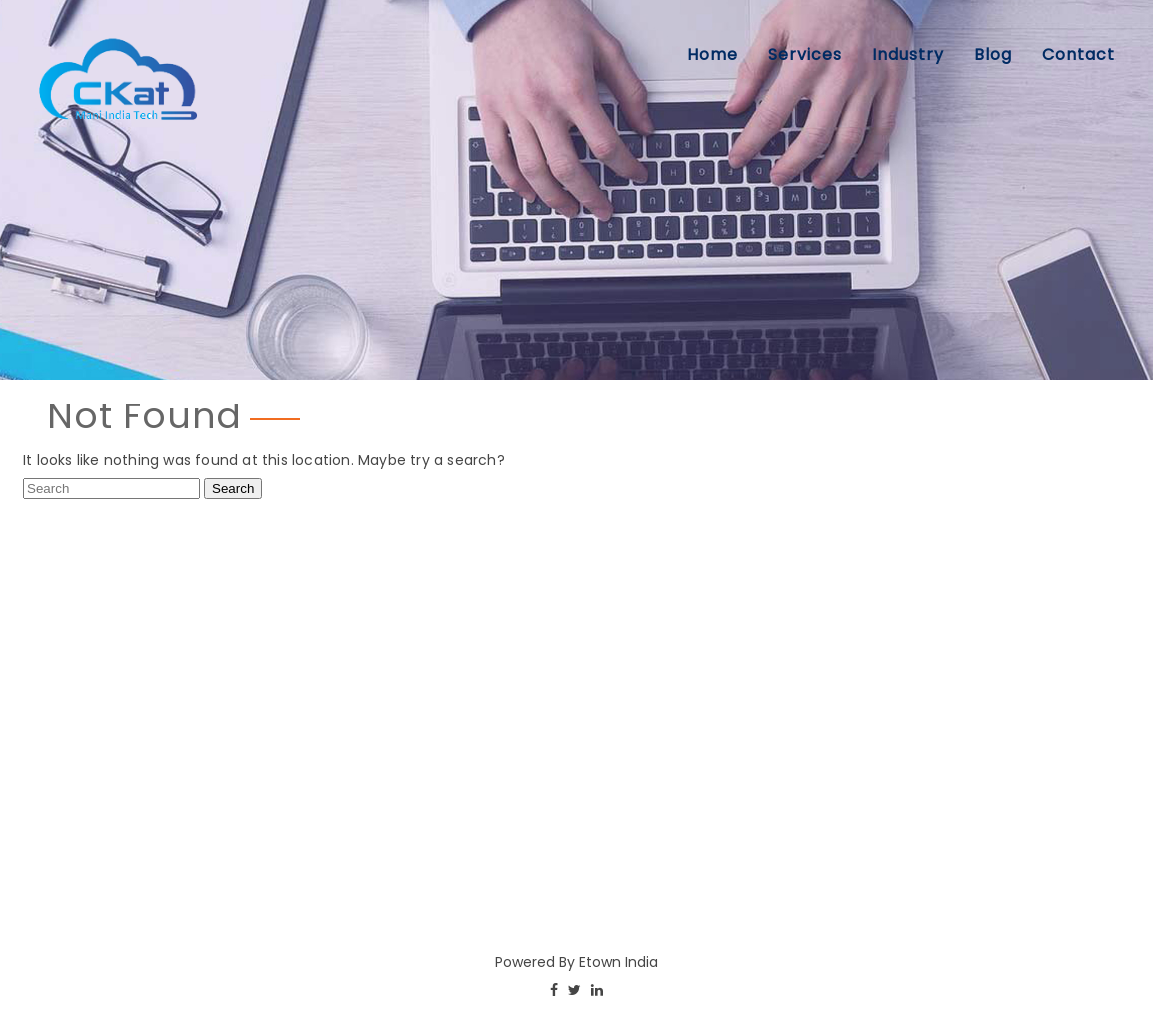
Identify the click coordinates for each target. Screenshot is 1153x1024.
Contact (1078, 54)
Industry (908, 54)
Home (712, 54)
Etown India (618, 962)
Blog (993, 54)
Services (805, 54)
